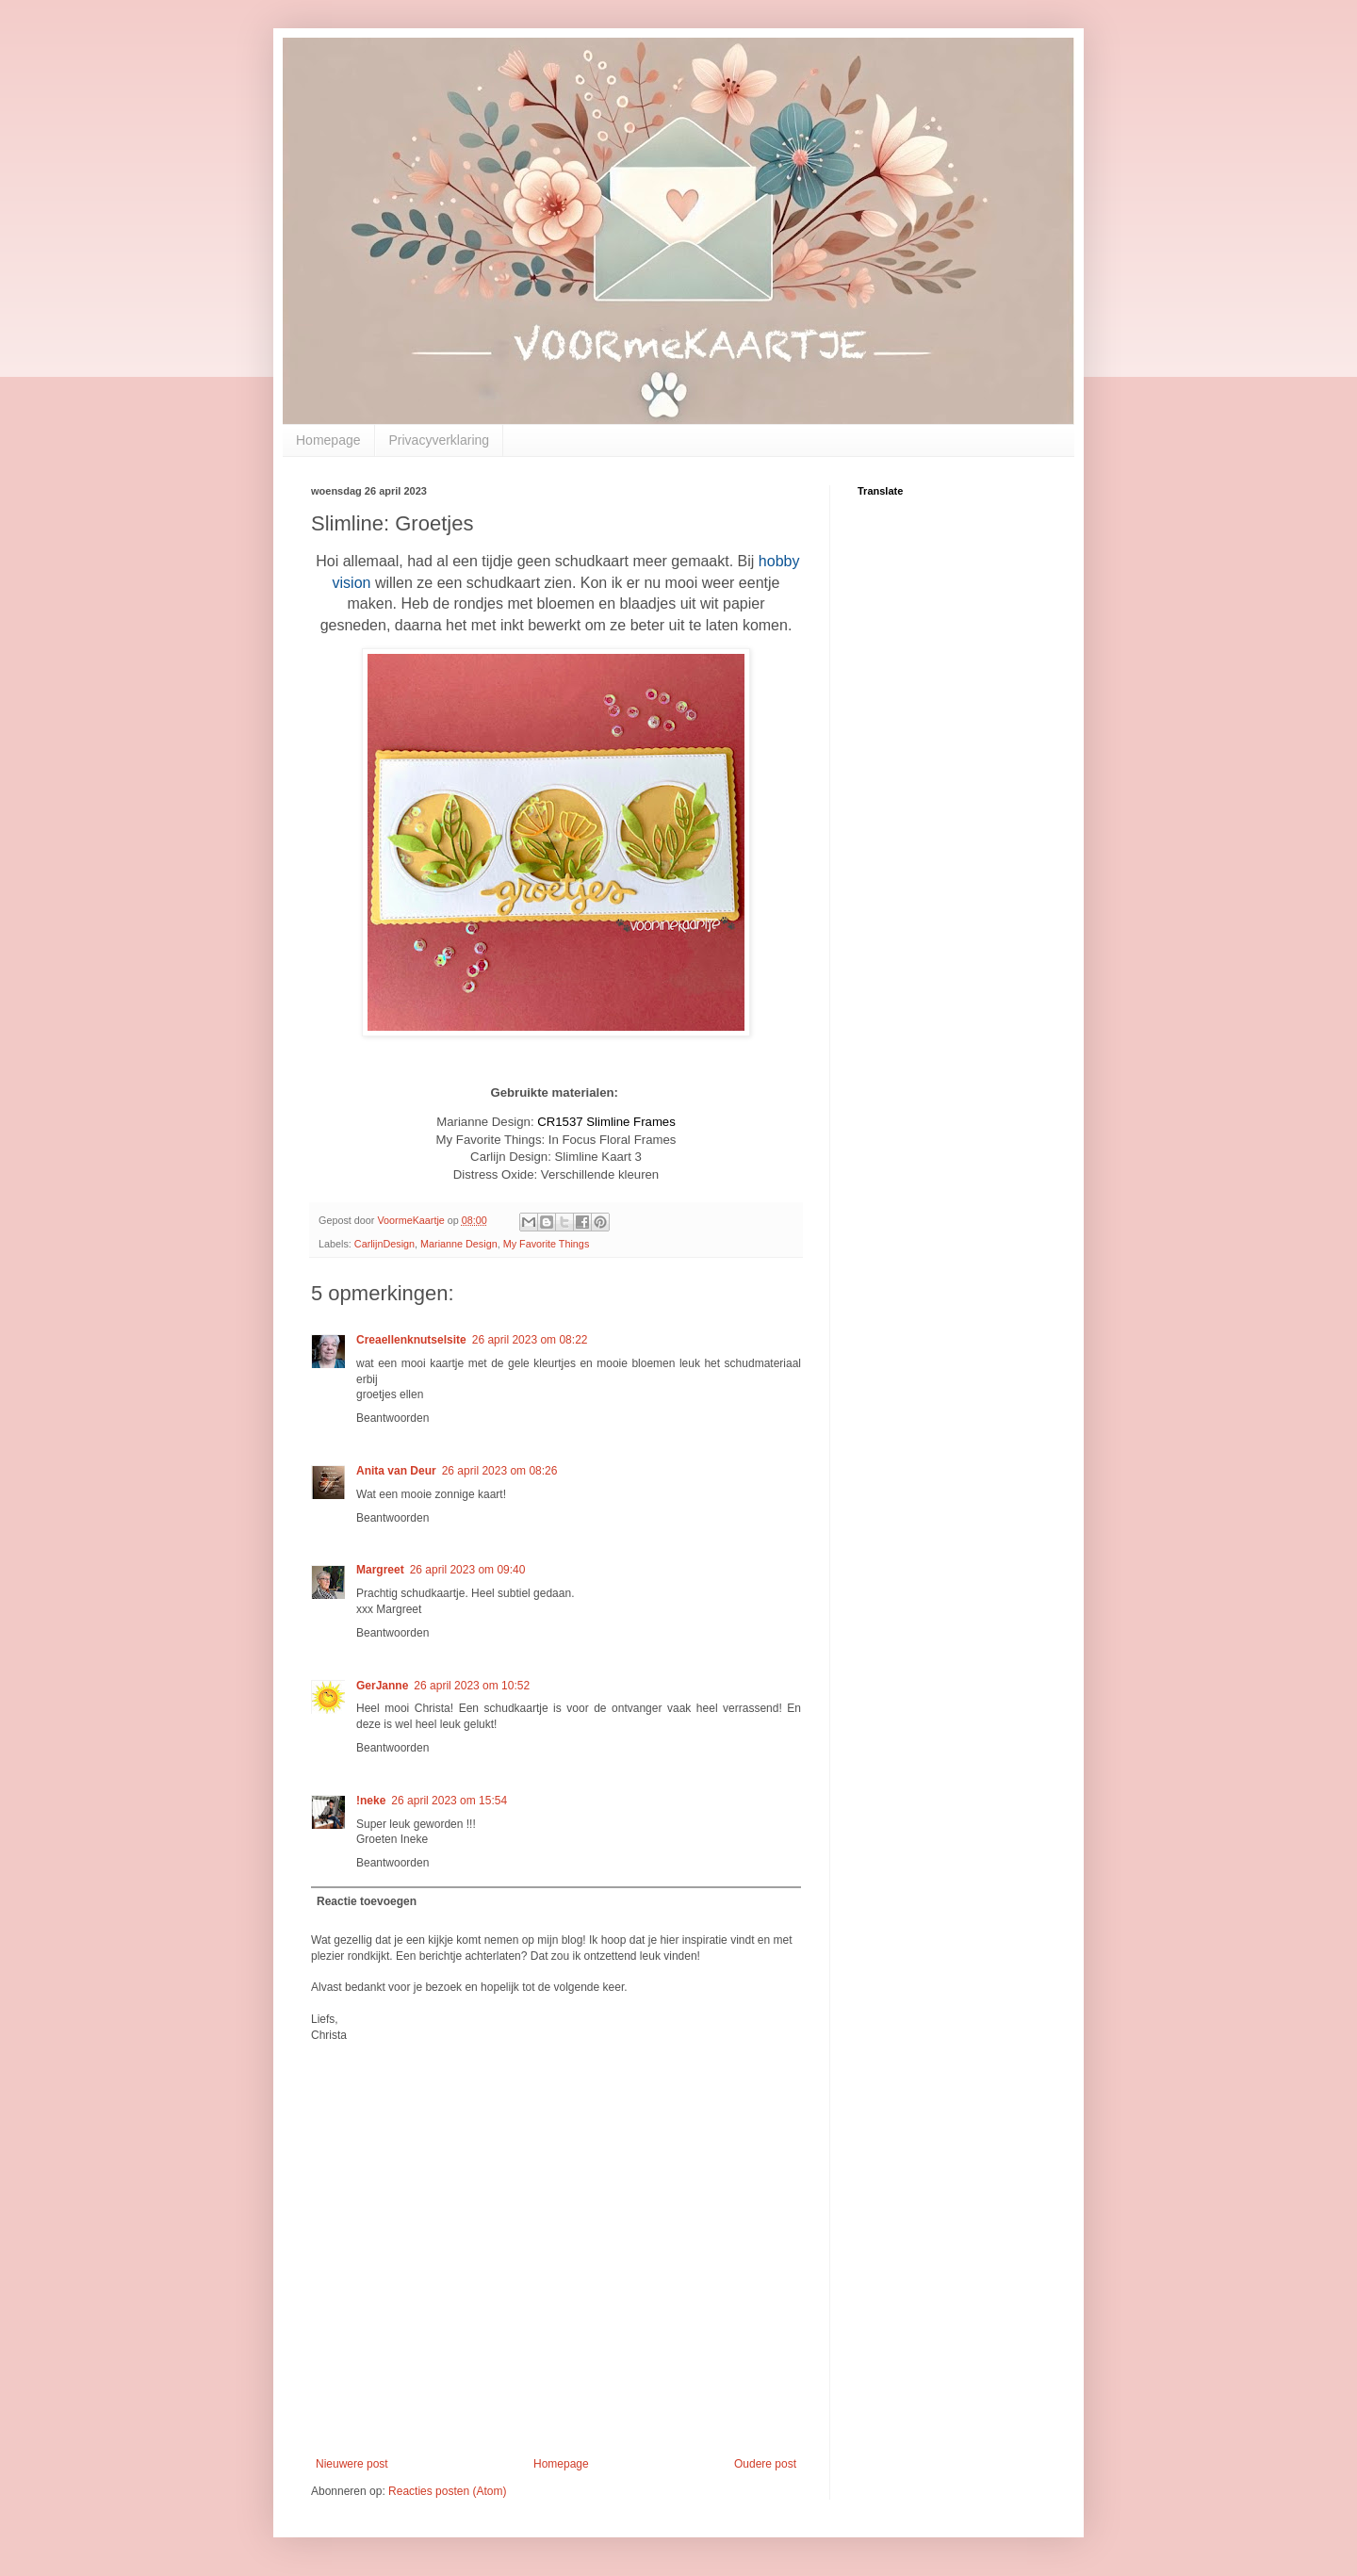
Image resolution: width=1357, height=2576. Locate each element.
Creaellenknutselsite (411, 1339)
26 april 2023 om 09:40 (468, 1569)
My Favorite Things (546, 1243)
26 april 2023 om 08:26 (500, 1470)
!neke (370, 1800)
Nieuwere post (352, 2463)
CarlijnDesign (384, 1243)
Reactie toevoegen (367, 1901)
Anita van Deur (396, 1470)
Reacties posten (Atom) (447, 2491)
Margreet (380, 1569)
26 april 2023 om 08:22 (530, 1339)
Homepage (328, 440)
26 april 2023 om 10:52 (472, 1685)
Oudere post (765, 2463)
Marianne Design (459, 1243)
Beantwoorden (392, 1418)
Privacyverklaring (439, 440)
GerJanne (382, 1685)
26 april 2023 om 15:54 (449, 1800)
